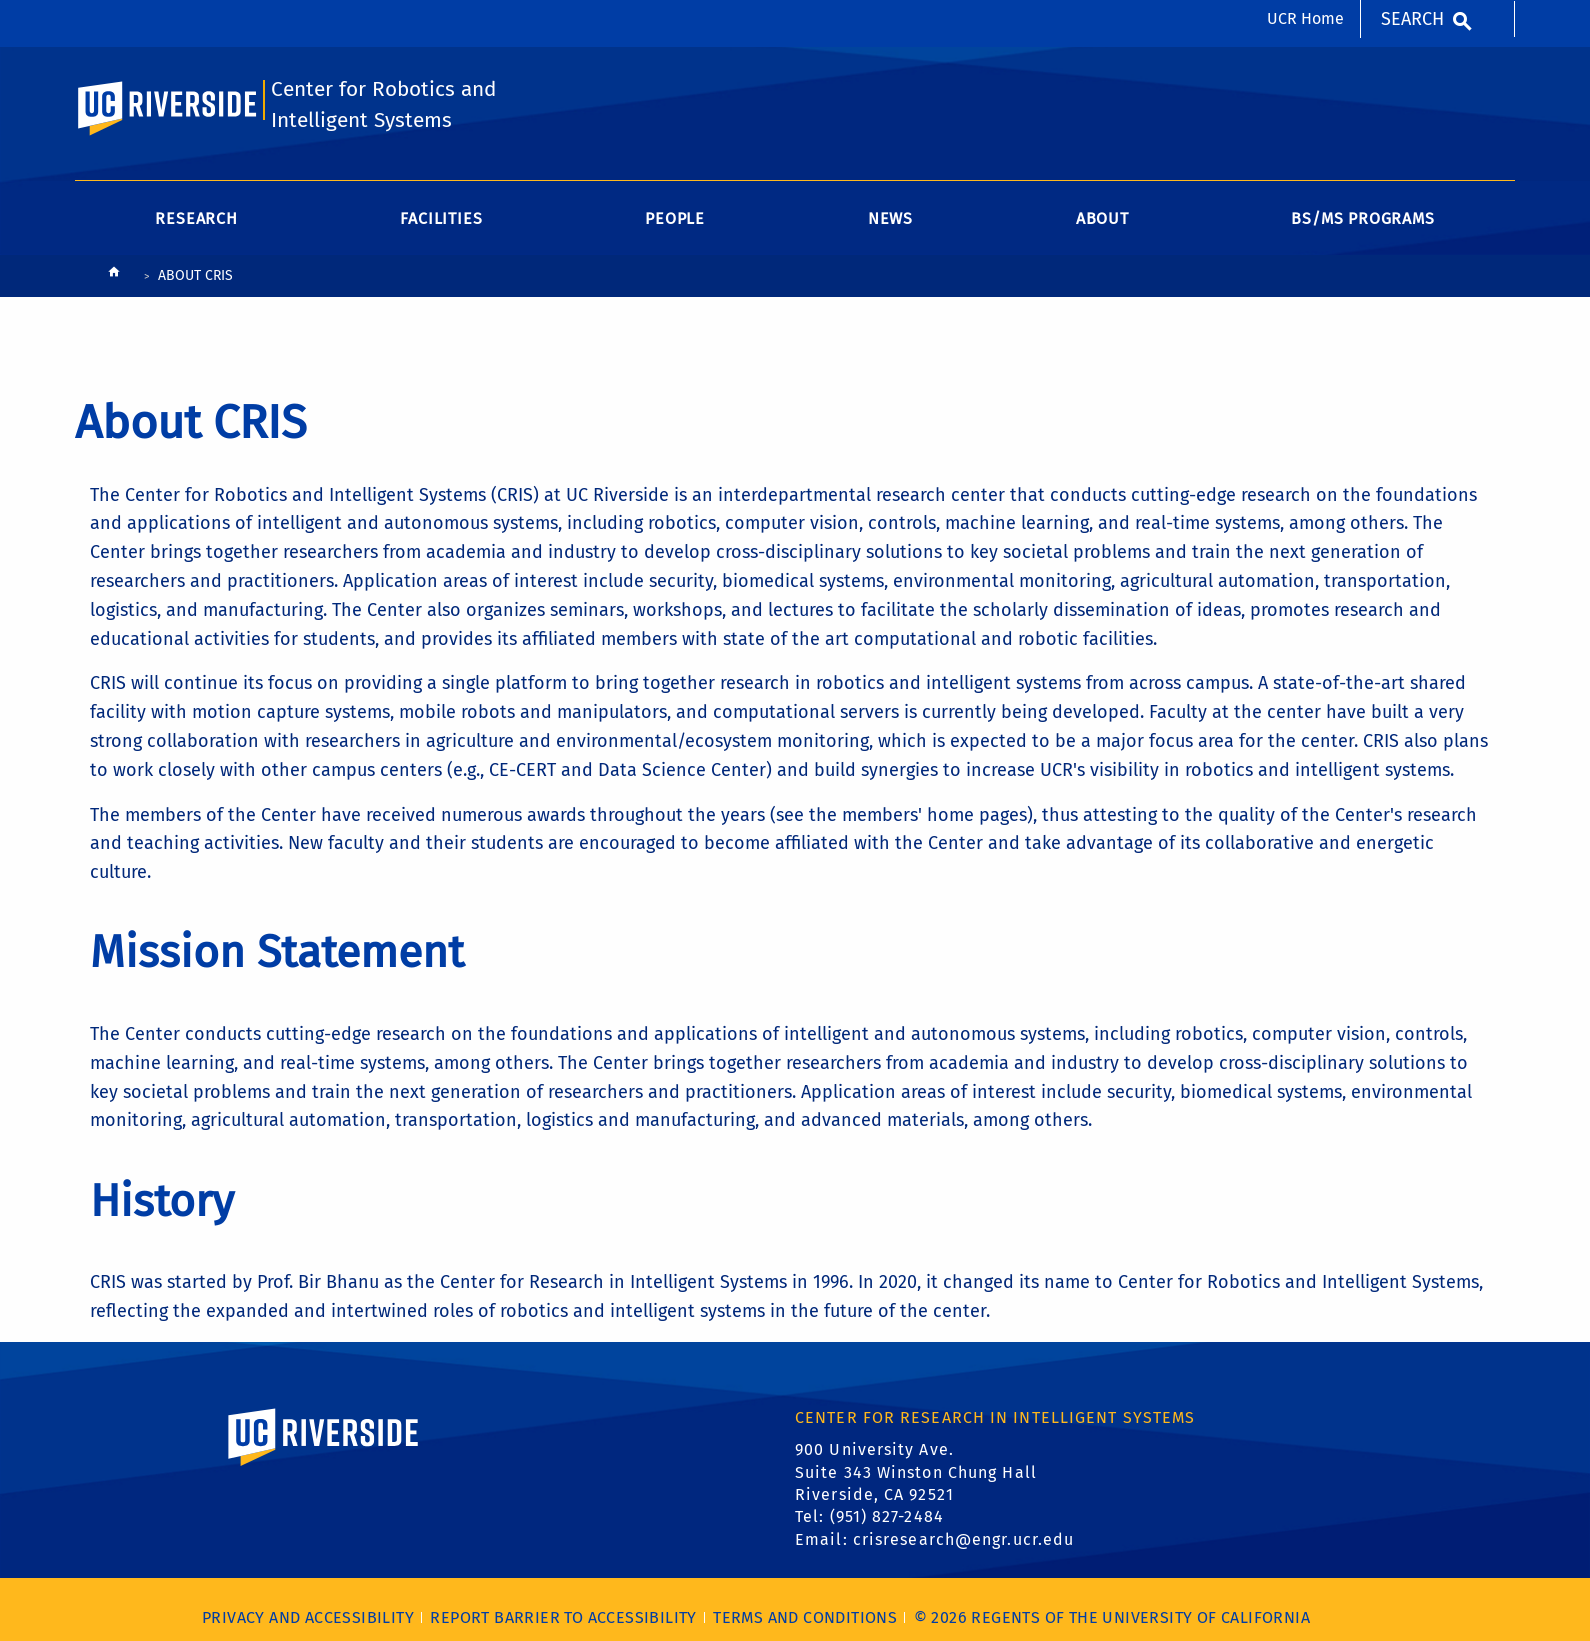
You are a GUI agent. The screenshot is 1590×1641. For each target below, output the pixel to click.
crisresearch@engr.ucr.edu (964, 1539)
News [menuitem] (890, 218)
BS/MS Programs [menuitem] (1362, 218)
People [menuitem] (675, 218)
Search (1412, 19)
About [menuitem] (1102, 218)
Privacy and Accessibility (308, 1617)
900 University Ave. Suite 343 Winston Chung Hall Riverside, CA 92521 (916, 1472)
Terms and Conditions (805, 1617)
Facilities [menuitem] (441, 218)
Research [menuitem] (196, 218)
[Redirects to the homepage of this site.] (114, 276)
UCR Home (1305, 18)
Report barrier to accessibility (563, 1617)
